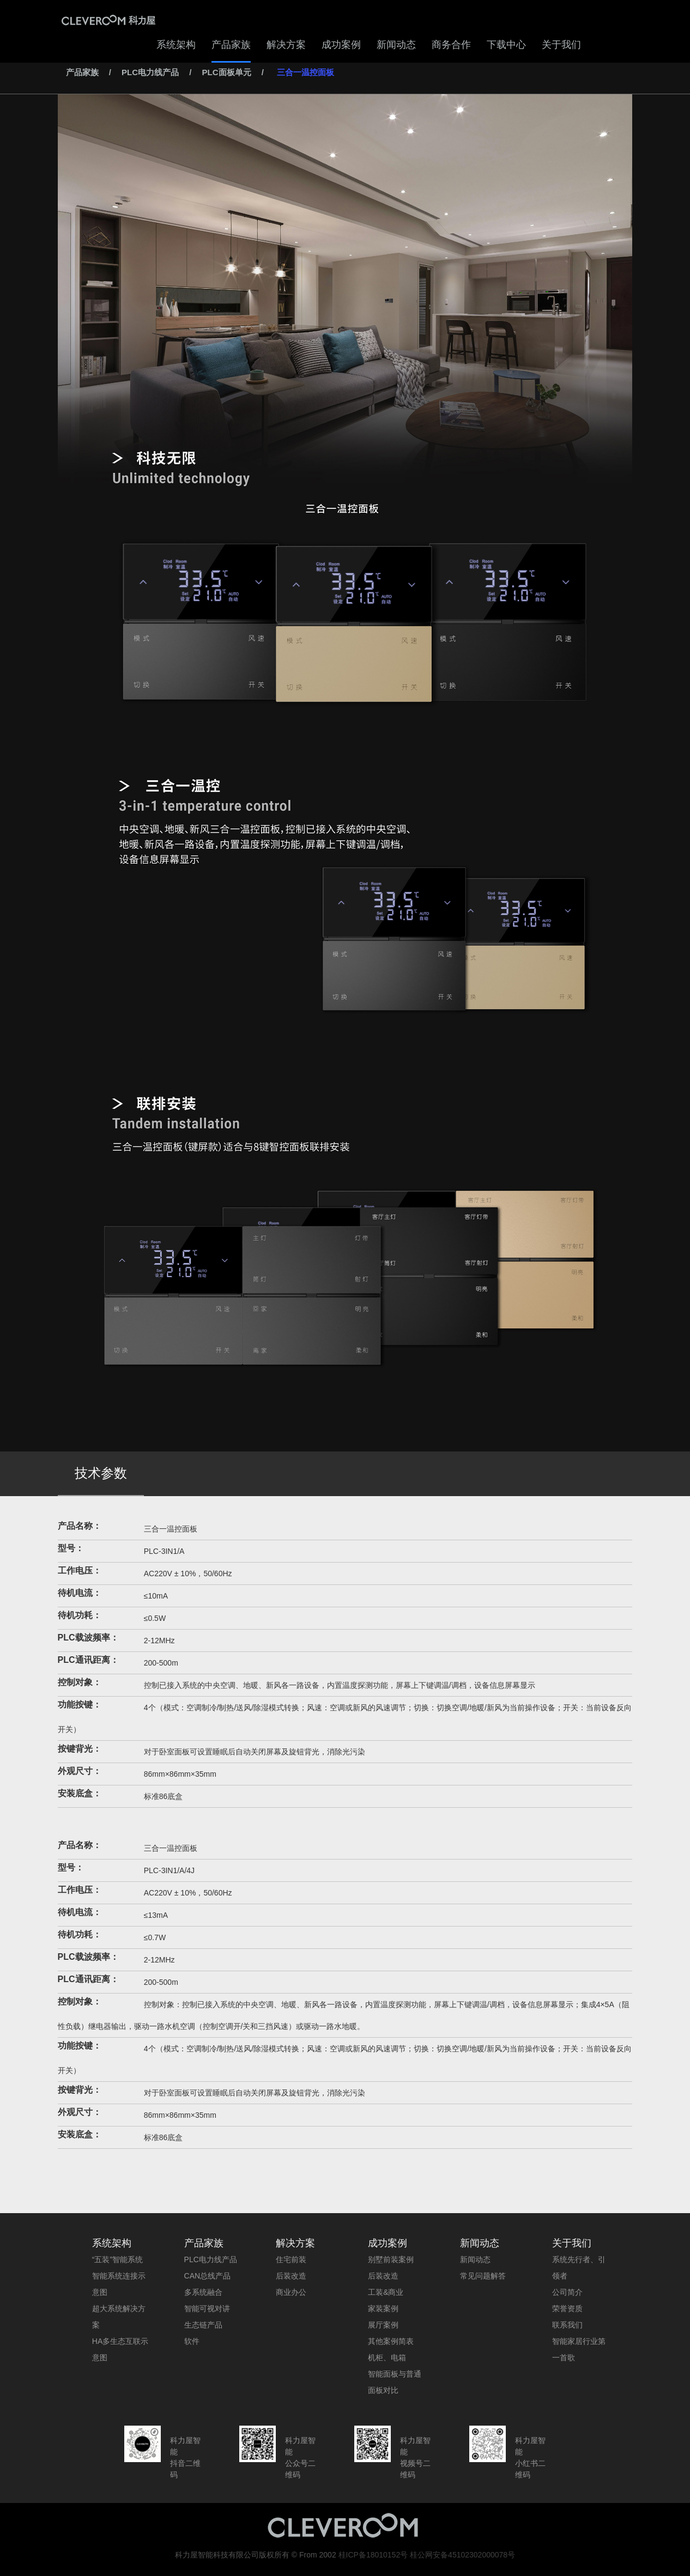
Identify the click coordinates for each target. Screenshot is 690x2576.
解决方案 (286, 44)
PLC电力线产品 (150, 72)
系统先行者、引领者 (579, 2267)
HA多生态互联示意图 (120, 2349)
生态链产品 (203, 2324)
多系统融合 (203, 2292)
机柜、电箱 (387, 2357)
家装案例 (383, 2308)
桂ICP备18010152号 (373, 2554)
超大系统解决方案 (119, 2316)
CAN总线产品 (207, 2275)
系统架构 (176, 44)
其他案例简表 (391, 2341)
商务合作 (451, 44)
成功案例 (341, 44)
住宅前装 (291, 2259)
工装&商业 (385, 2292)
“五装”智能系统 (117, 2259)
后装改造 (291, 2275)
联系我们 (567, 2324)
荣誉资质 (567, 2308)
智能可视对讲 (207, 2308)
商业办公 (291, 2292)
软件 (191, 2341)
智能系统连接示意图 (119, 2283)
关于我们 (561, 44)
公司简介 (567, 2292)
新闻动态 (396, 44)
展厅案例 (383, 2324)
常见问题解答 (483, 2275)
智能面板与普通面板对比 (394, 2382)
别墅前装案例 (391, 2259)
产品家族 (231, 44)
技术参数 (101, 1473)
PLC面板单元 (226, 72)
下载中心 (506, 44)
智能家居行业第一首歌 (579, 2349)
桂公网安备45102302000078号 (462, 2554)
